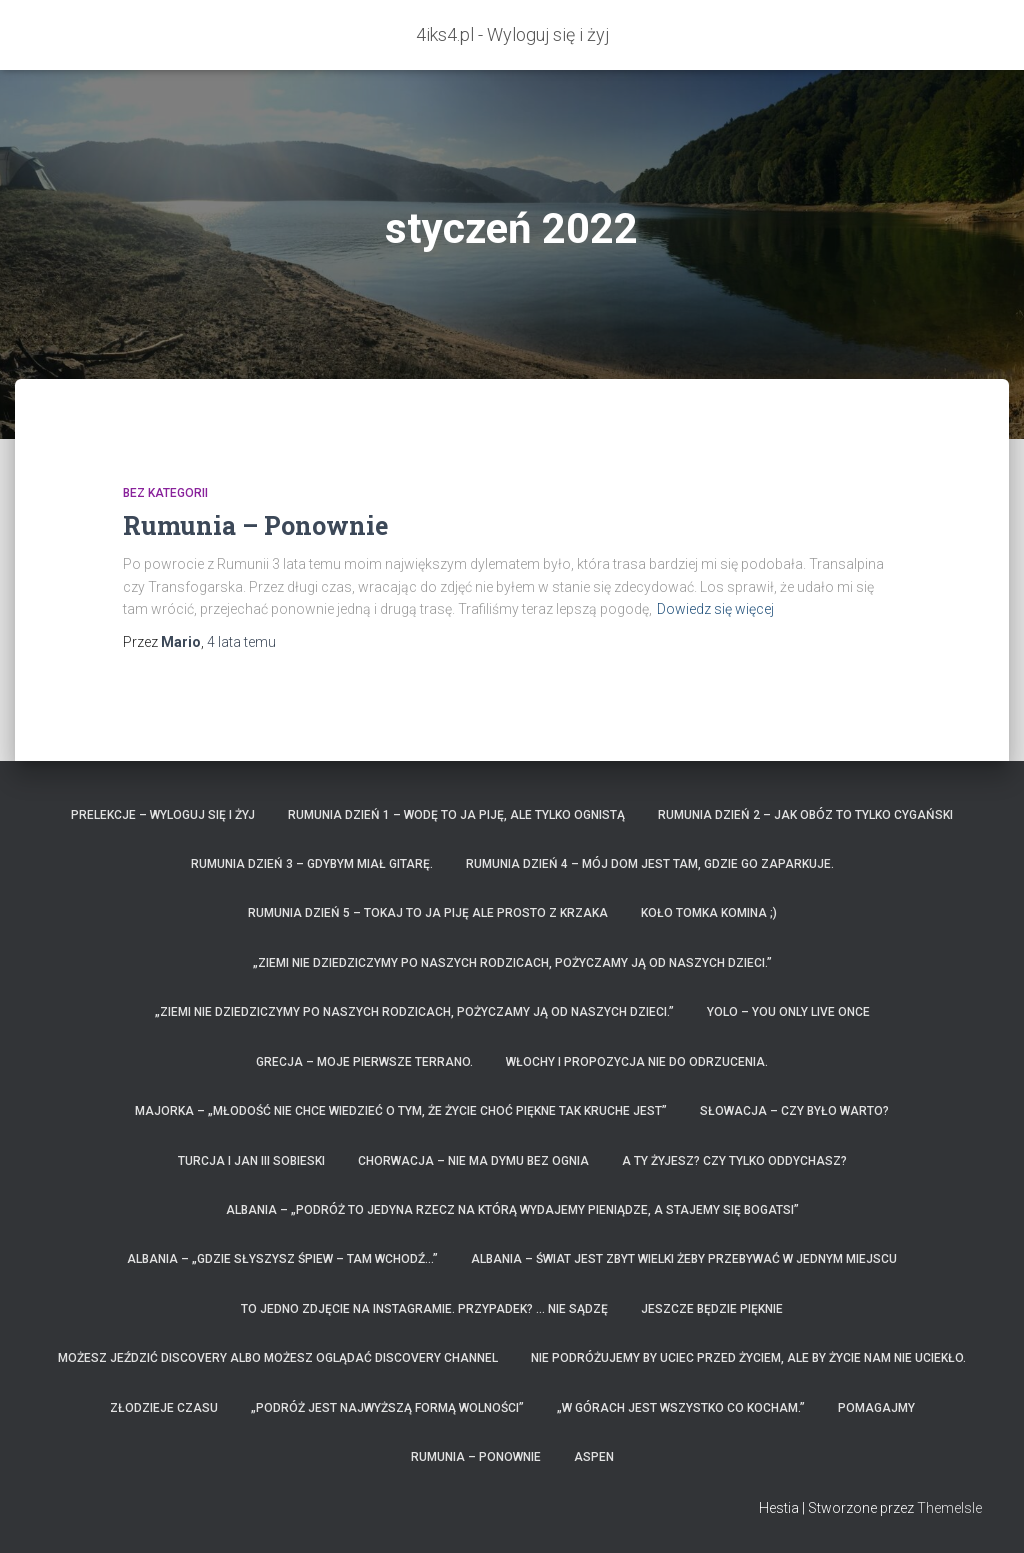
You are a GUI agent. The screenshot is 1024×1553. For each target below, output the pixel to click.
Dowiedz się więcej (715, 609)
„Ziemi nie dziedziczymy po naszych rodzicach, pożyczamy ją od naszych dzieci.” (512, 963)
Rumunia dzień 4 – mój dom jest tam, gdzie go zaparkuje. (650, 864)
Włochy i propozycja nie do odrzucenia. (637, 1062)
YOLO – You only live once (788, 1012)
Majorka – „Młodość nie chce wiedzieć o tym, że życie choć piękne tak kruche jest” (401, 1111)
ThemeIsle (949, 1508)
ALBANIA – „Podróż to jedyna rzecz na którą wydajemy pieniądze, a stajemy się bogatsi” (512, 1210)
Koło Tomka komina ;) (709, 913)
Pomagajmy (876, 1408)
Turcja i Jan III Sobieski (251, 1161)
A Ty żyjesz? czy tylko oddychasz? (734, 1161)
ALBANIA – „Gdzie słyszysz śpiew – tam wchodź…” (282, 1259)
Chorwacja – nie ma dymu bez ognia (473, 1161)
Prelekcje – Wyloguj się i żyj (163, 815)
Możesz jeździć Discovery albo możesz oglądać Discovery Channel (278, 1358)
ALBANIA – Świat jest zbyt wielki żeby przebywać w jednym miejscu (684, 1259)
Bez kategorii (165, 493)
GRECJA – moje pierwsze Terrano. (364, 1062)
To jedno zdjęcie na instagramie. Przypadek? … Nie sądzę (424, 1309)
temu (241, 642)
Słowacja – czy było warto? (794, 1111)
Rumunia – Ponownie (255, 525)
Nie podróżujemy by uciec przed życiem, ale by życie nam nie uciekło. (748, 1358)
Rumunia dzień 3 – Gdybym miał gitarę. (312, 864)
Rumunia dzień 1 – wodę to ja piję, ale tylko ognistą (456, 815)
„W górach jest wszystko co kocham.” (681, 1408)
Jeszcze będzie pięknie (712, 1309)
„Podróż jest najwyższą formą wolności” (387, 1408)
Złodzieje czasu (164, 1408)
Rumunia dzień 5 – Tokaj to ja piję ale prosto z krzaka (428, 913)
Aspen (594, 1457)
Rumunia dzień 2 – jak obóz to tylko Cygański (805, 815)
